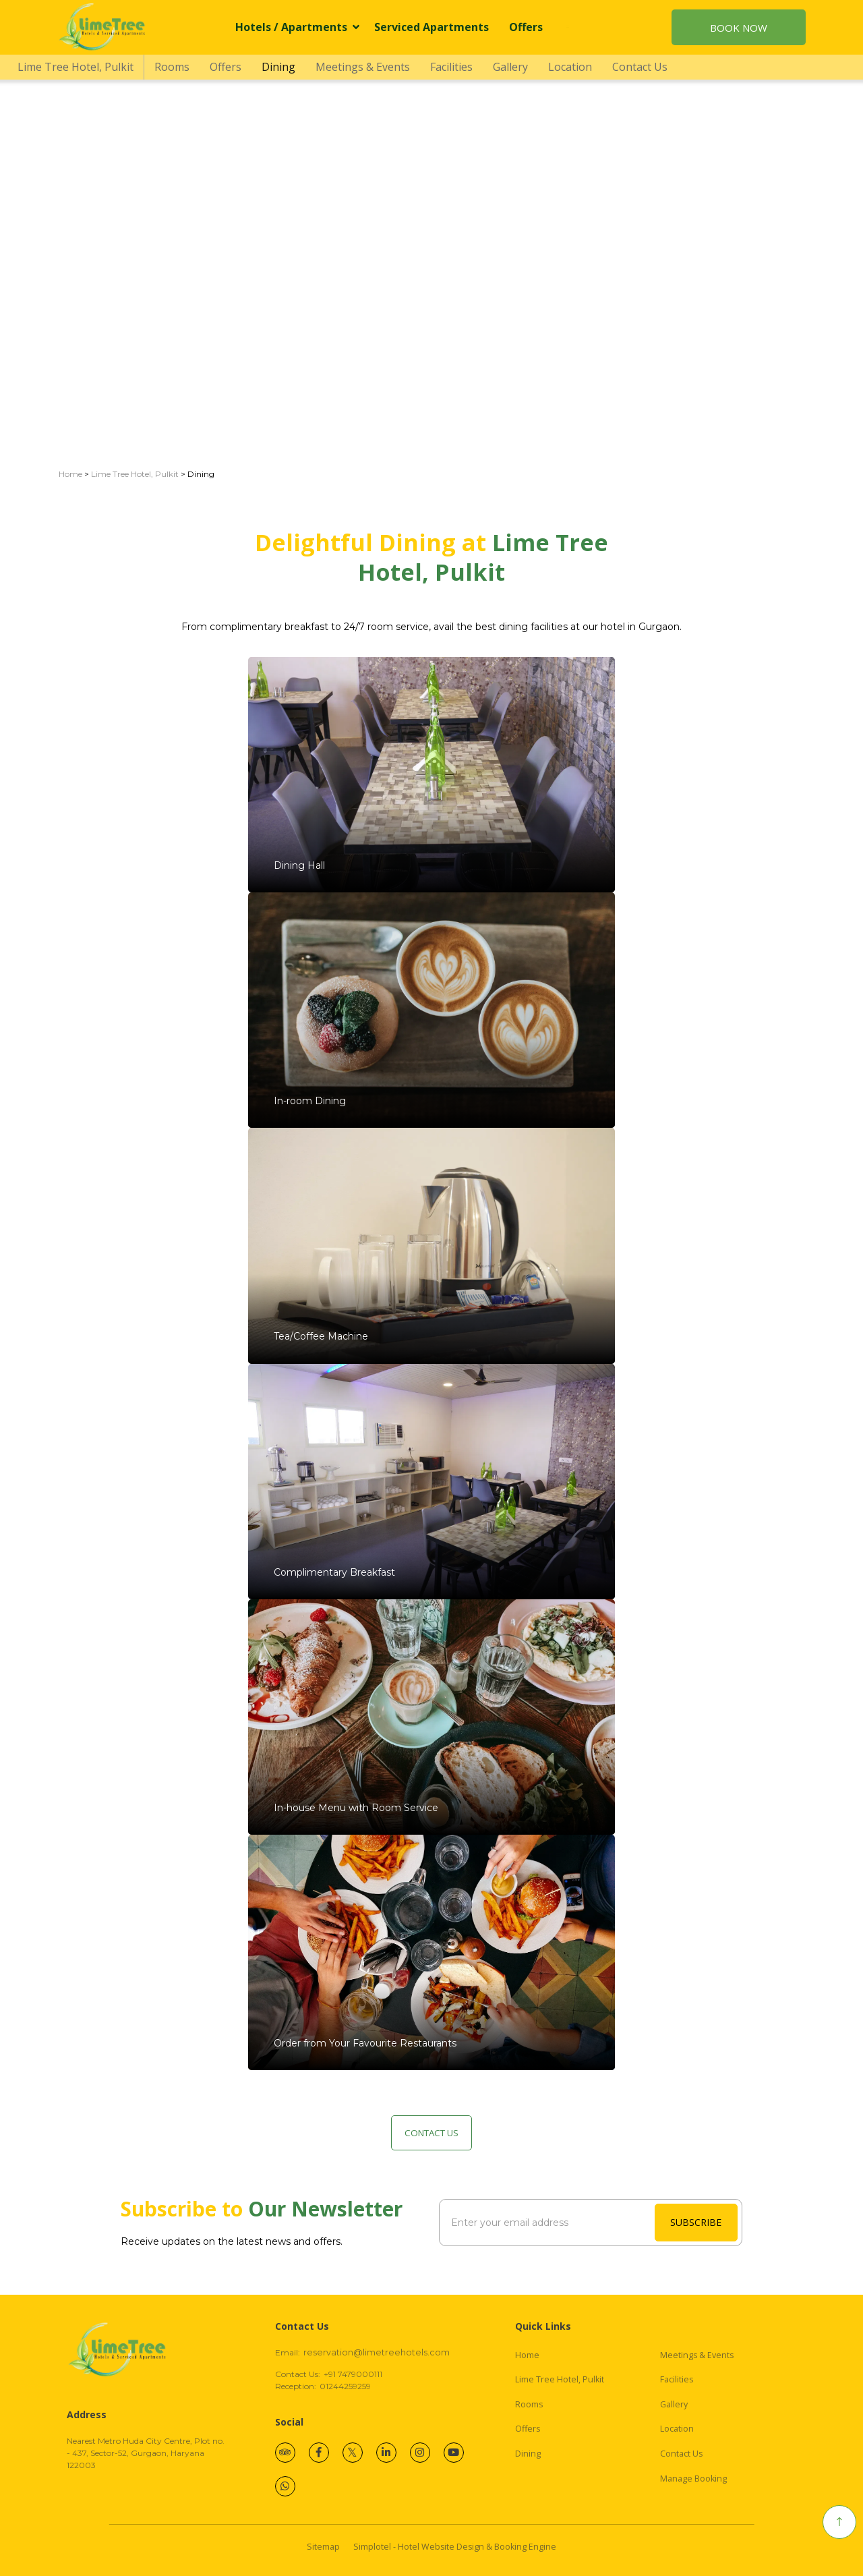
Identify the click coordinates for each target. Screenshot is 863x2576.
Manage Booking (693, 2478)
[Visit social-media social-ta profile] (285, 2452)
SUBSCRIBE (695, 2222)
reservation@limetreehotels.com (376, 2352)
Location (570, 66)
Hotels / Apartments (297, 27)
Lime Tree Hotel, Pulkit (75, 66)
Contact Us (639, 66)
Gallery (510, 66)
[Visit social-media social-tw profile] (353, 2452)
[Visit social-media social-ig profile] (420, 2452)
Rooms (171, 66)
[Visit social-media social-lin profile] (386, 2452)
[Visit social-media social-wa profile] (285, 2486)
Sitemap (323, 2546)
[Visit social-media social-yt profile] (454, 2452)
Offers (526, 27)
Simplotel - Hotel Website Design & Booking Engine (454, 2546)
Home (70, 474)
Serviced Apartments (431, 27)
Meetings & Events (363, 66)
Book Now (738, 27)
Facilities (451, 66)
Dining (278, 66)
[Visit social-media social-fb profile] (319, 2452)
